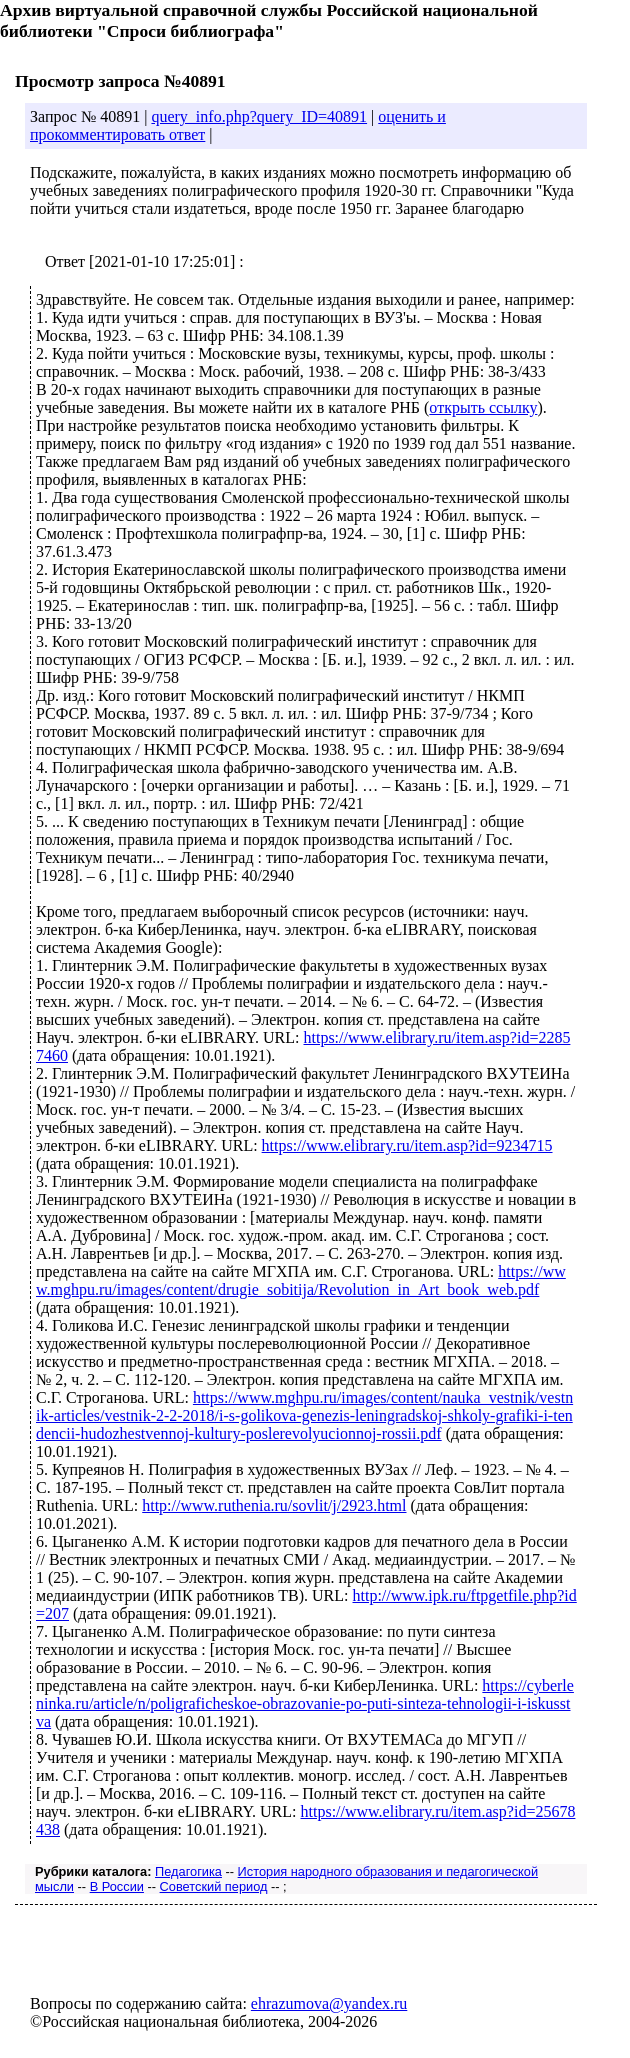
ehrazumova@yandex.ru (329, 2003)
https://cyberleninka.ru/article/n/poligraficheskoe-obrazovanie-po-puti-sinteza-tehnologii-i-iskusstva (305, 1703)
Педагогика (188, 1871)
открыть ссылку (483, 407)
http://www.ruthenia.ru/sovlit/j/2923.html (274, 1505)
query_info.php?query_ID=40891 (259, 116)
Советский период (214, 1886)
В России (117, 1886)
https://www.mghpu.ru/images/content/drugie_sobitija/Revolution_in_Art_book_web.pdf (301, 1280)
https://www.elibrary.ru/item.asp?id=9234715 (407, 1145)
